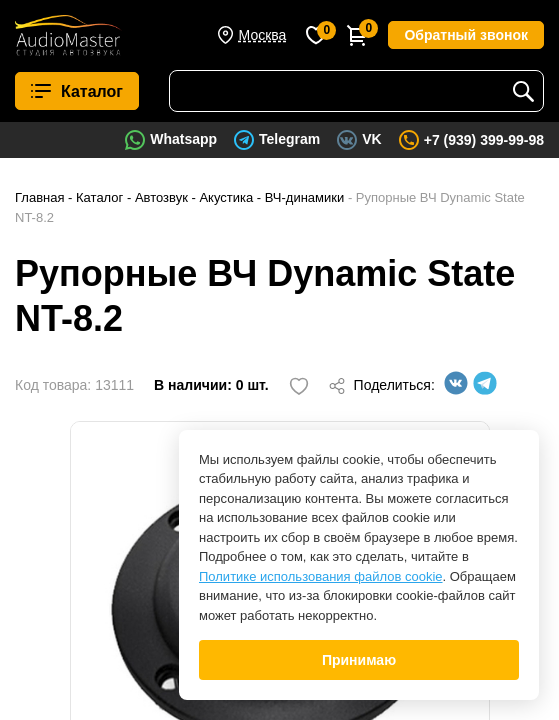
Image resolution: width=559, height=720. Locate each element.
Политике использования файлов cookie (321, 576)
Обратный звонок (466, 35)
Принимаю (359, 660)
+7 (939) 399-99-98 (484, 140)
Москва (263, 35)
